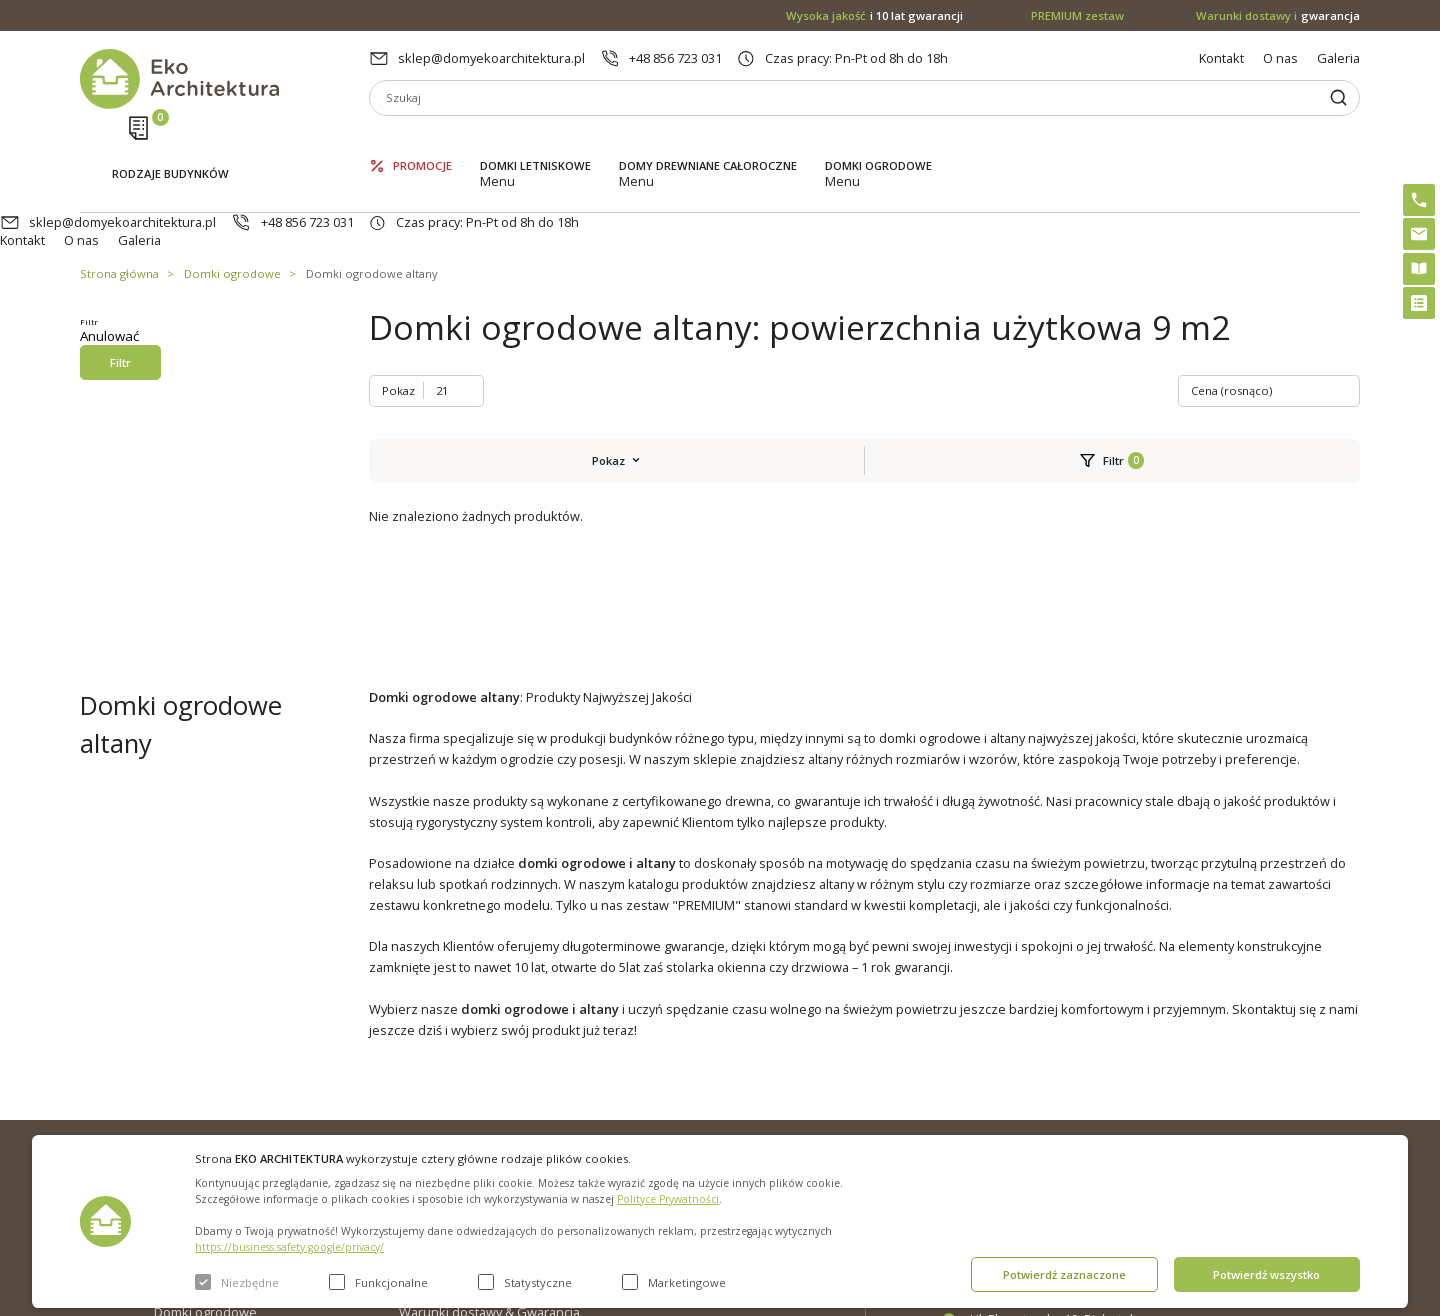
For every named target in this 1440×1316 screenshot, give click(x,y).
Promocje (422, 140)
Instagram (1305, 1070)
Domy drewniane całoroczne (708, 140)
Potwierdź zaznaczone (1064, 1274)
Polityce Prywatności (668, 1199)
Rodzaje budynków (170, 142)
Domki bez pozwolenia (722, 1066)
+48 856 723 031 (675, 58)
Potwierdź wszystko (1266, 1274)
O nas (1280, 58)
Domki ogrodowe (878, 140)
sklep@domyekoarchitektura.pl (491, 58)
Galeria (1338, 58)
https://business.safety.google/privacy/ (289, 1247)
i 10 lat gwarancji (874, 15)
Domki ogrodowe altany (372, 198)
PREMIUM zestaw (705, 1098)
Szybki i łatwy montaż (716, 1130)
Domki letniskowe (535, 140)
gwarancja (1278, 15)
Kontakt (1221, 58)
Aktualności (433, 1098)
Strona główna (119, 198)
